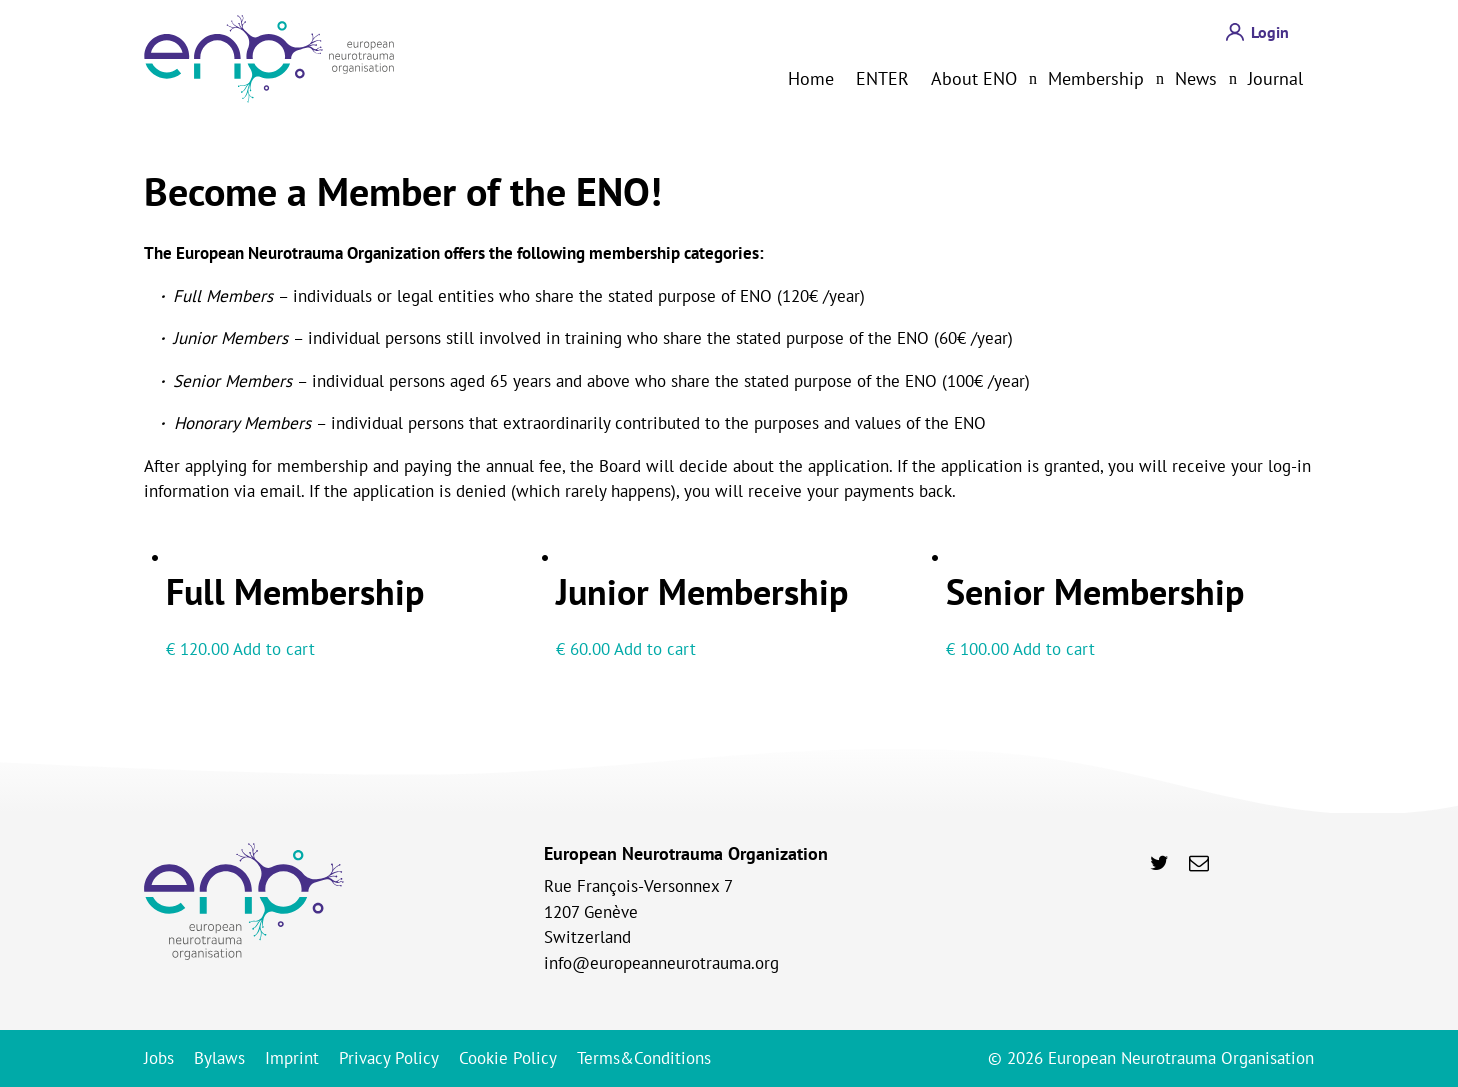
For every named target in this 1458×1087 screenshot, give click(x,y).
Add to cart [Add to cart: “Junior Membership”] (655, 649)
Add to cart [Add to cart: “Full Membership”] (274, 649)
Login (1270, 32)
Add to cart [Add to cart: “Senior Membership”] (1054, 649)
